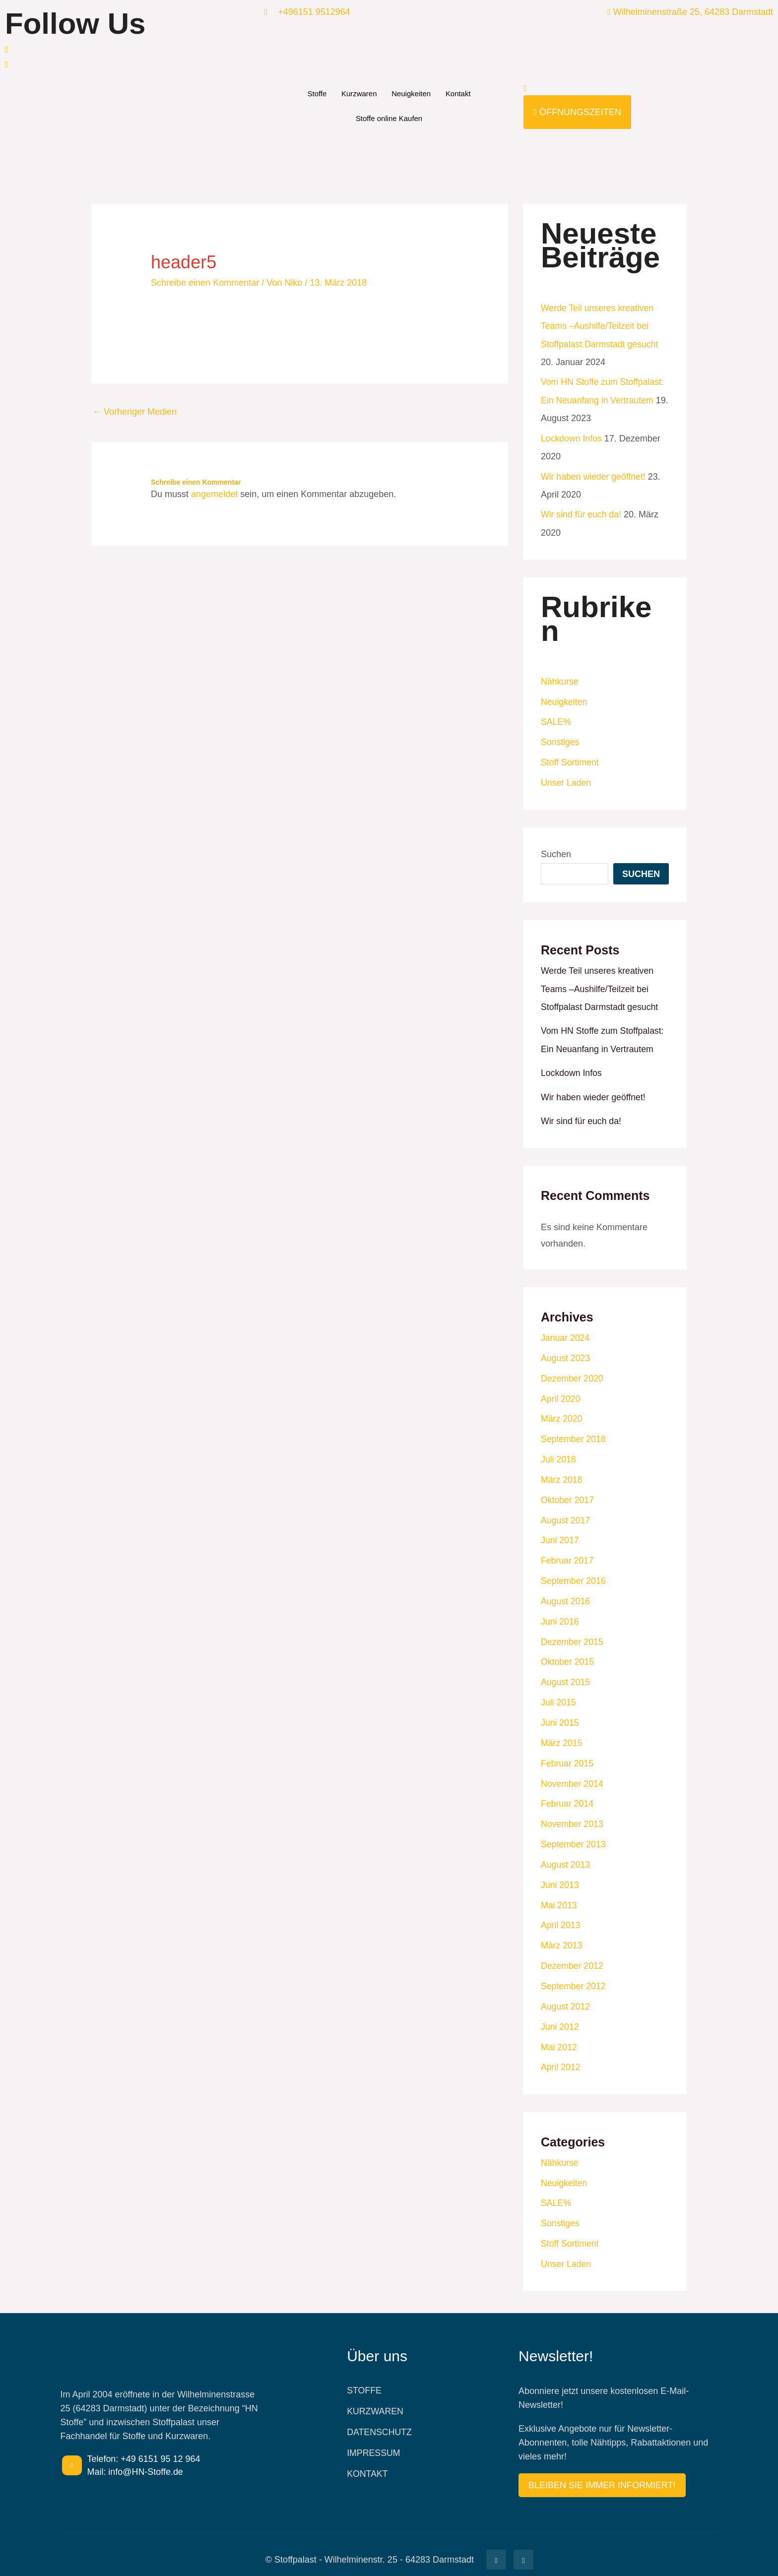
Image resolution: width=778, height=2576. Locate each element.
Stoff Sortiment (570, 760)
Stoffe (316, 93)
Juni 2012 (560, 2017)
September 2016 (574, 1575)
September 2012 (574, 1977)
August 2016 (566, 1595)
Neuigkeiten (411, 93)
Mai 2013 (559, 1896)
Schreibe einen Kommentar (205, 283)
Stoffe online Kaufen (389, 118)
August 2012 (566, 1997)
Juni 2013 (560, 1877)
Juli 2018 (559, 1454)
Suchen (556, 852)
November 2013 (572, 1816)
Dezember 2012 (572, 1957)
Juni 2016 (560, 1615)
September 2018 (574, 1435)
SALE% (556, 720)
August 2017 (566, 1515)
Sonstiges (560, 740)
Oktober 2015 (568, 1655)
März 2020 (562, 1414)
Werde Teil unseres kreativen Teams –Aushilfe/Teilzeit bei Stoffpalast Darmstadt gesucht (600, 326)
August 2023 (566, 1354)
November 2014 (572, 1776)
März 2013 (562, 1937)
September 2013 (574, 1836)
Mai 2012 (559, 2037)
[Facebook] (130, 49)
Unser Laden (566, 780)
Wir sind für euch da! (582, 513)
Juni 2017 (560, 1535)
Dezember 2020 (572, 1374)
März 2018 (562, 1475)
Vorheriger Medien (134, 412)
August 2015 (566, 1676)
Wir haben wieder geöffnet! (594, 475)
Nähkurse (560, 680)
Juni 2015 (560, 1716)
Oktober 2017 (568, 1495)
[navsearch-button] (525, 88)
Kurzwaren (359, 93)
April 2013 (561, 1917)
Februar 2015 (567, 1756)
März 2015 (562, 1736)
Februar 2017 (567, 1555)
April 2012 (561, 2057)
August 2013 (566, 1856)
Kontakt (458, 93)
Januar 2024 (565, 1334)
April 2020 (561, 1394)
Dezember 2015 (572, 1635)
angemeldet (214, 494)
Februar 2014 (567, 1796)
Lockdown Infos (572, 437)
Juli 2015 (559, 1695)
